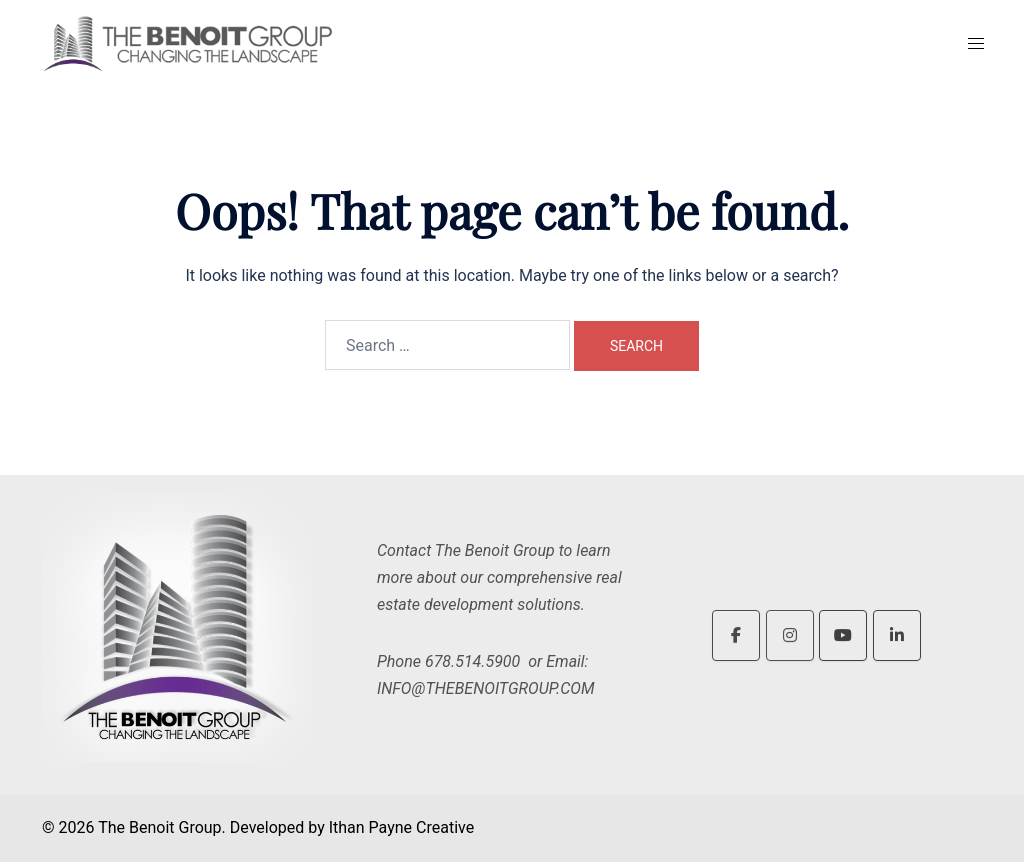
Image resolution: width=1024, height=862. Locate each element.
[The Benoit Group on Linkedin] (897, 635)
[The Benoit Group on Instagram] (790, 635)
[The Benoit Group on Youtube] (843, 635)
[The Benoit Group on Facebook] (736, 635)
